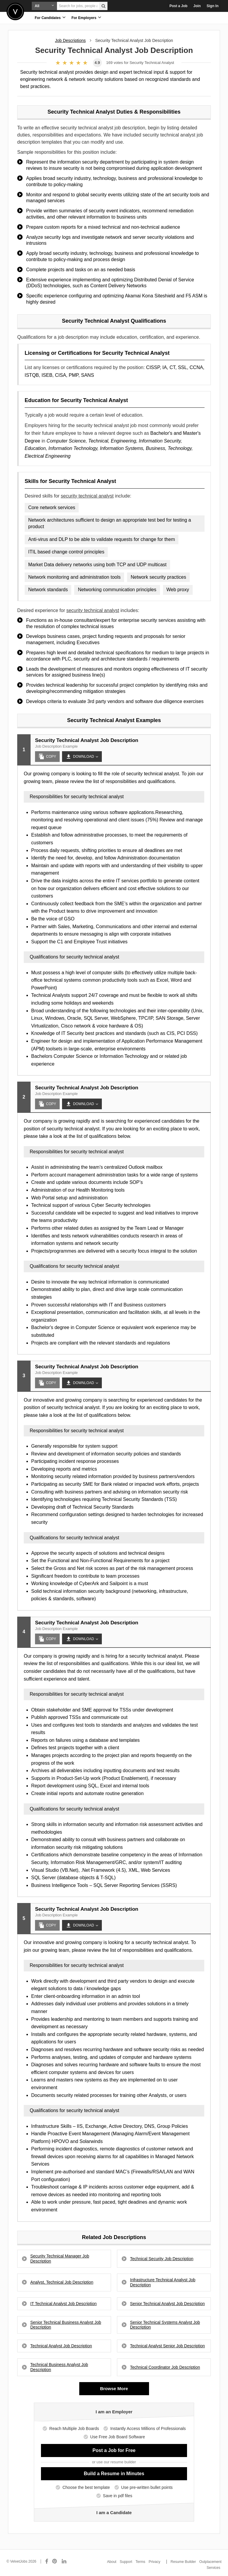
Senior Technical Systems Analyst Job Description (165, 2325)
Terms (140, 2562)
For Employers (86, 17)
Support (126, 2562)
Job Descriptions (70, 40)
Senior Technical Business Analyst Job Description (65, 2325)
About (111, 2562)
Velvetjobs (15, 11)
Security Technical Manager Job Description (59, 2258)
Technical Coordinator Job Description (165, 2367)
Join (197, 6)
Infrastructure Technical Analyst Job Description (162, 2282)
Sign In (212, 6)
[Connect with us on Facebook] (46, 2561)
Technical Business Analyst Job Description (59, 2367)
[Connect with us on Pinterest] (55, 2561)
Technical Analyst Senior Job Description (167, 2345)
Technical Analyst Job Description (61, 2345)
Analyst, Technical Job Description (61, 2282)
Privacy (154, 2562)
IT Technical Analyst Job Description (63, 2303)
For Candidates (50, 17)
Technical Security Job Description (161, 2258)
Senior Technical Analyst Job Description (167, 2303)
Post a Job (179, 6)
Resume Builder (183, 2562)
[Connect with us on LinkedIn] (64, 2561)
